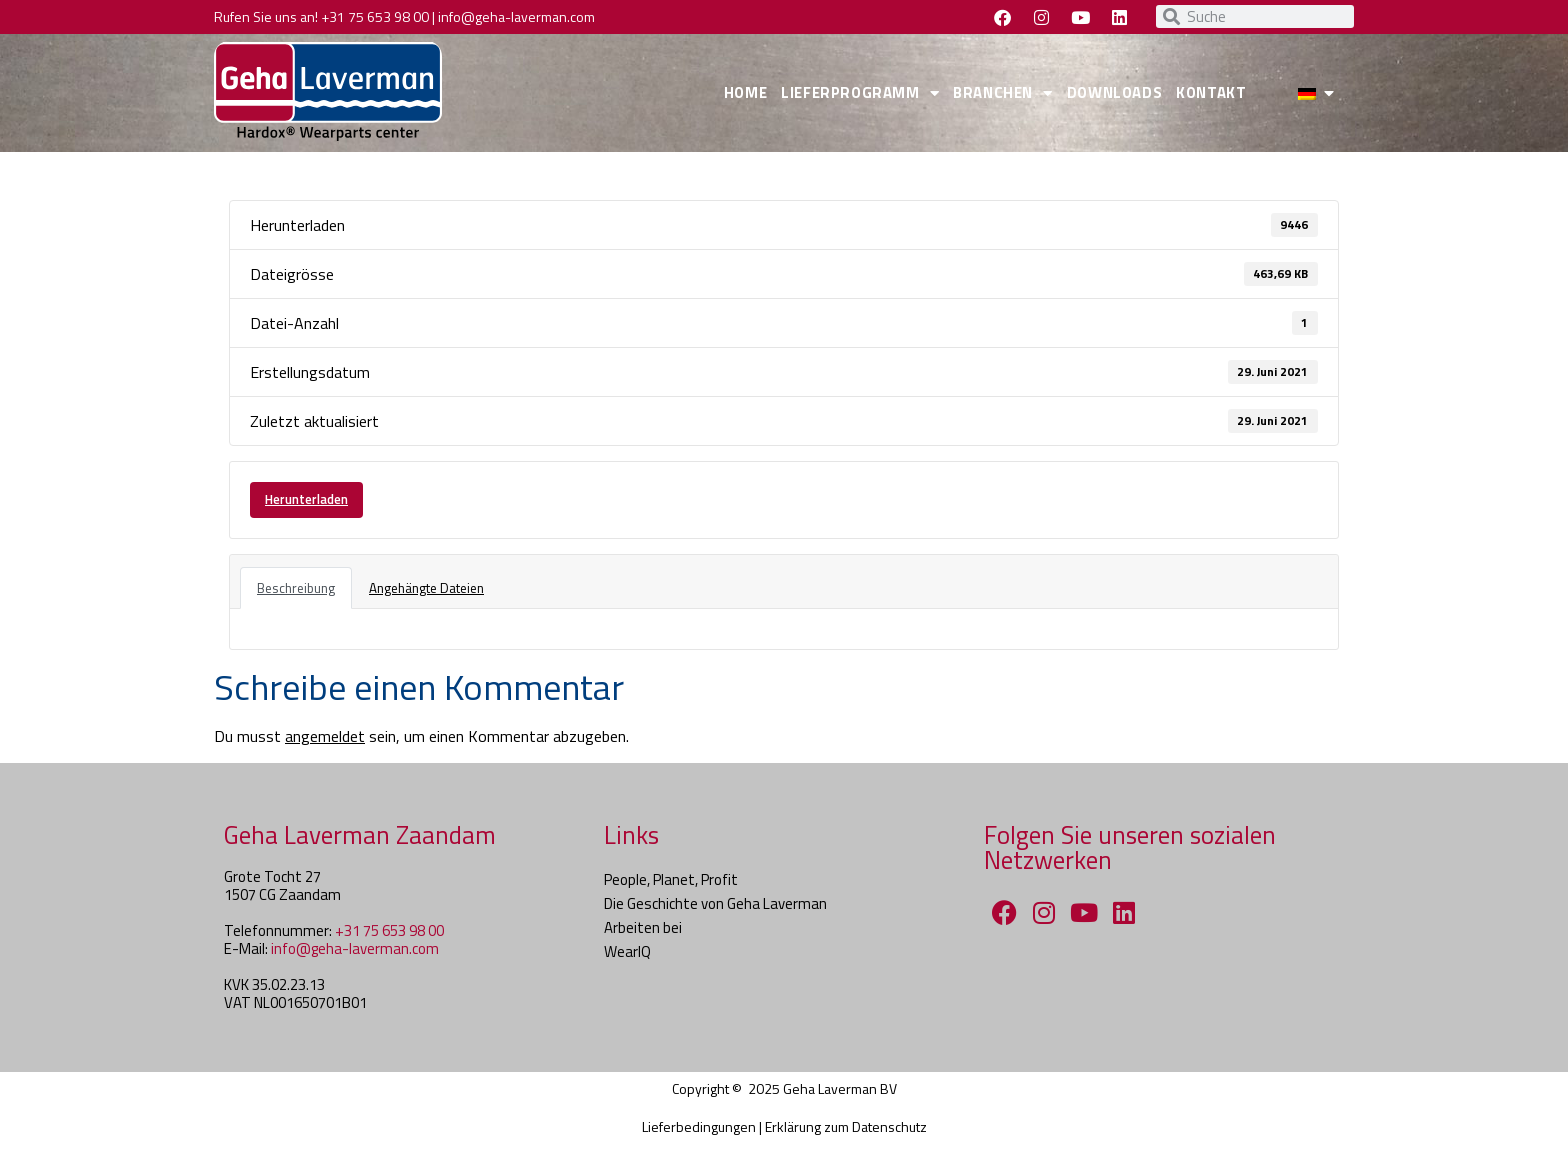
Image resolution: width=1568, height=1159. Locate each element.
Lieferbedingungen (699, 1126)
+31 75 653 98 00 (375, 16)
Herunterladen (306, 499)
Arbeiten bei (643, 927)
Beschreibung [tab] (296, 588)
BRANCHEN (1002, 93)
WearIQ (627, 951)
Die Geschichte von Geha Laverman (715, 903)
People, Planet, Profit (671, 879)
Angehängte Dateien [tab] (426, 588)
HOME (745, 92)
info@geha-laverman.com (516, 16)
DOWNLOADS (1114, 92)
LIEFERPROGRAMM (860, 93)
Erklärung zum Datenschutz (846, 1126)
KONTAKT (1211, 92)
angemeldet (325, 736)
